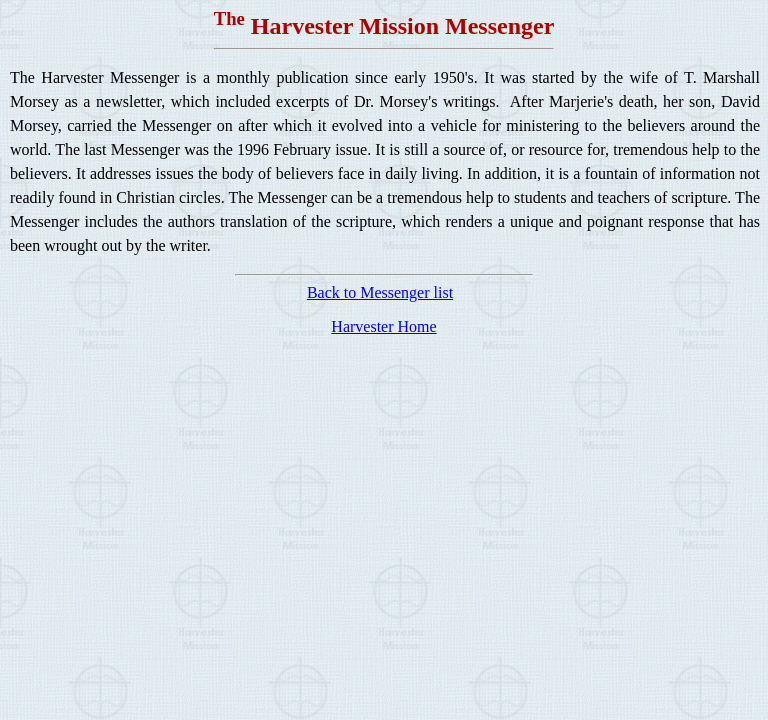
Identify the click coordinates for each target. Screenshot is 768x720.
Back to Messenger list (380, 292)
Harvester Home (383, 326)
